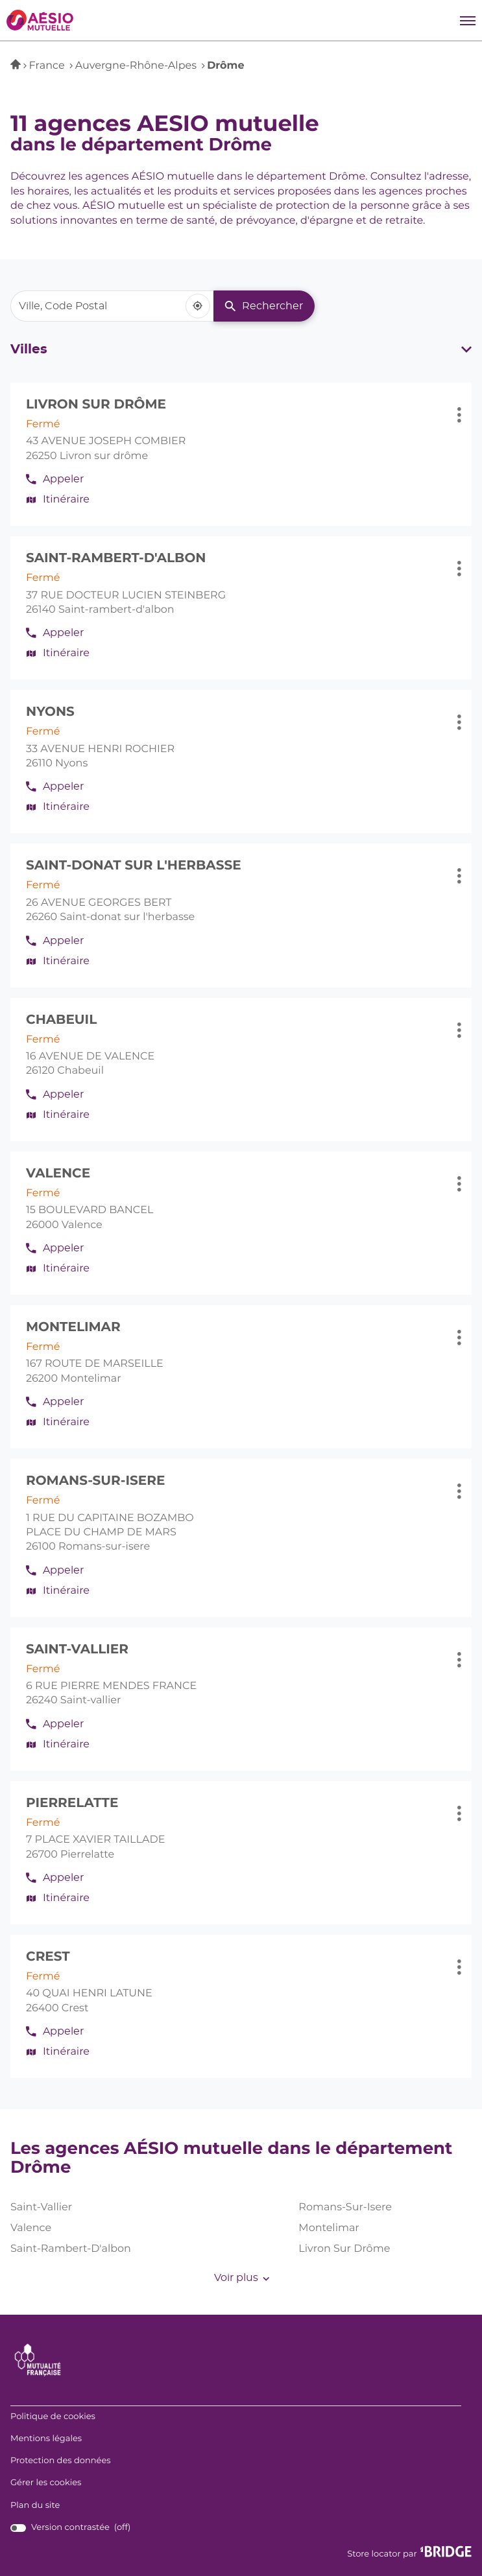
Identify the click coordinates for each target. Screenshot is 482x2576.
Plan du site (35, 2505)
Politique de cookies (52, 2417)
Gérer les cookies (45, 2483)
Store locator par (409, 2552)
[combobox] (111, 306)
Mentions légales (46, 2439)
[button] (468, 20)
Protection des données (60, 2461)
